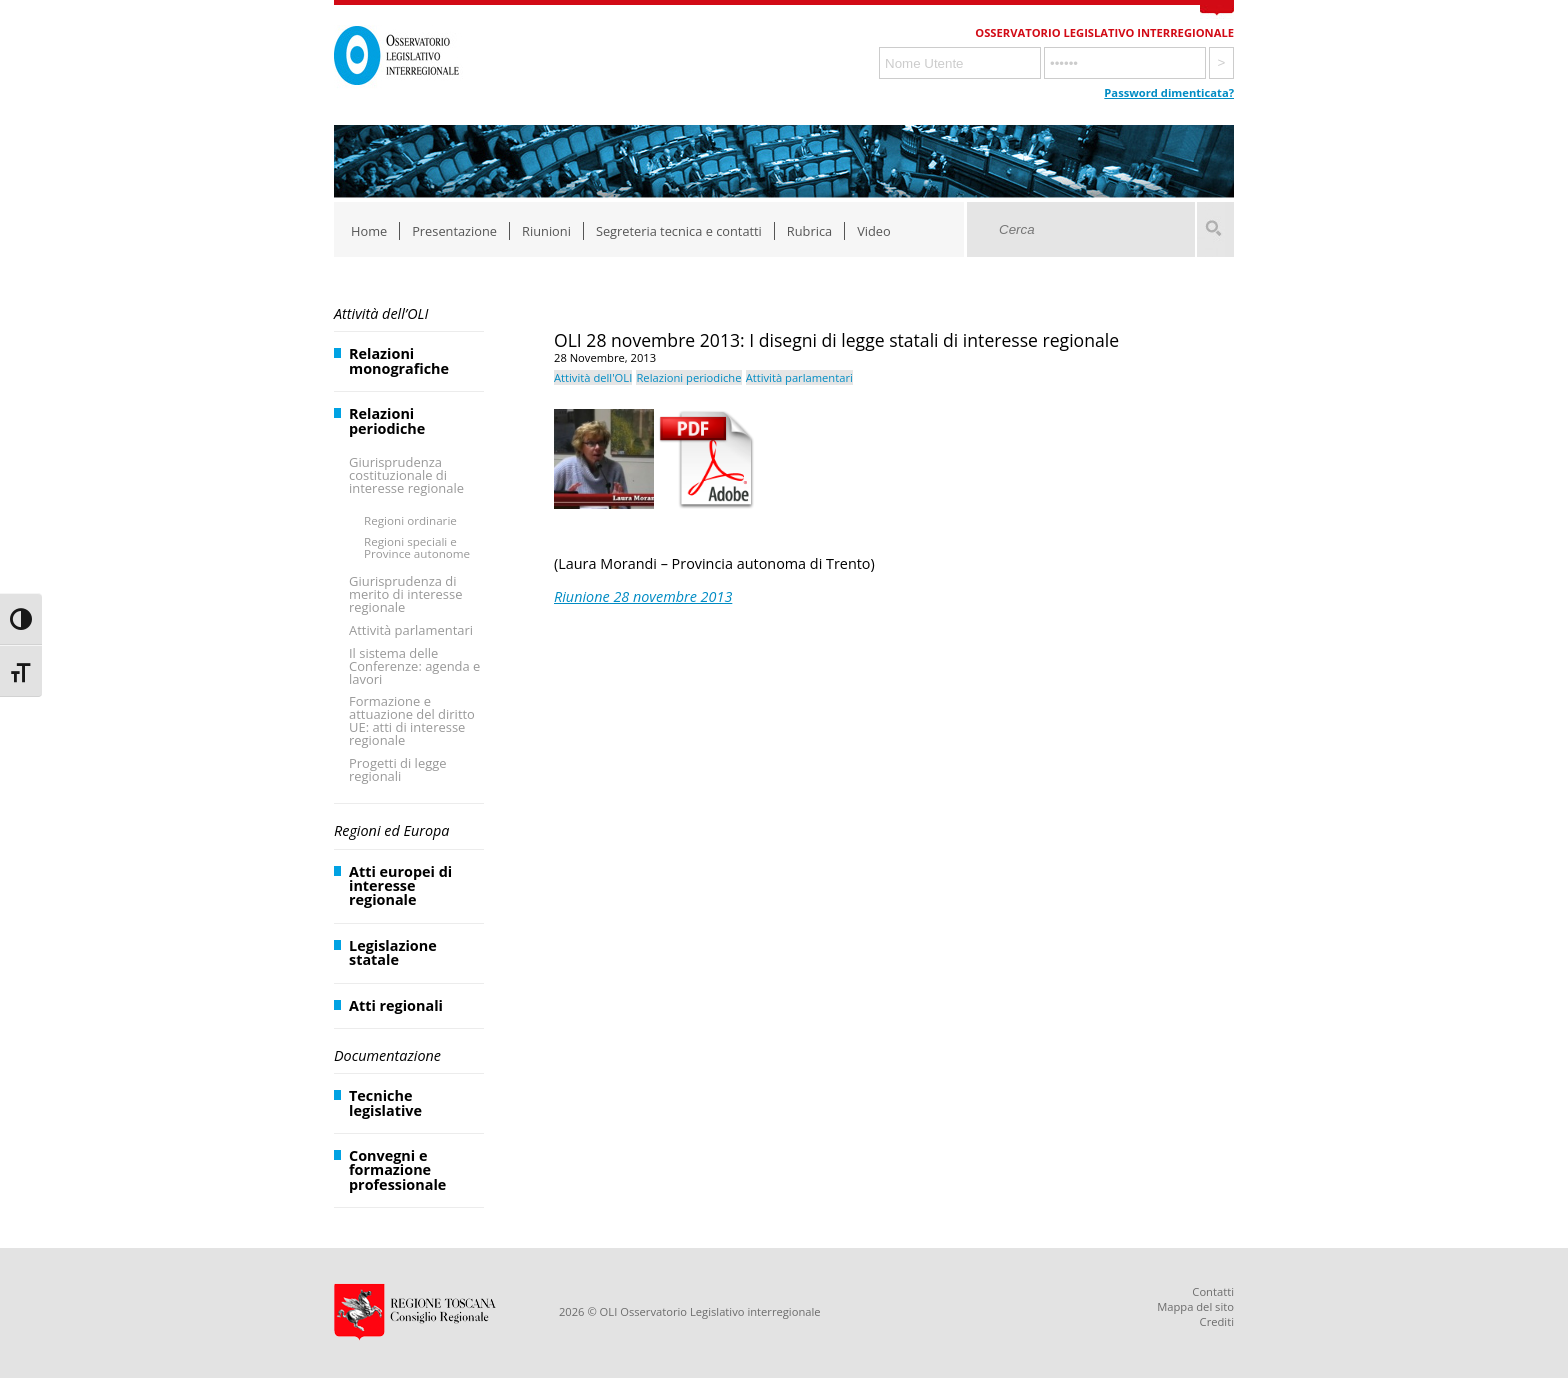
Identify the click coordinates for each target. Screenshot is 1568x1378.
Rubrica (809, 231)
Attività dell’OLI (381, 313)
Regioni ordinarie (410, 520)
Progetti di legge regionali (398, 769)
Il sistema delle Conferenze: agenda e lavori (414, 666)
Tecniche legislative (385, 1102)
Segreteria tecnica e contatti (679, 231)
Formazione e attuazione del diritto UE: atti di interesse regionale (412, 720)
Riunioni (546, 231)
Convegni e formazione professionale (397, 1170)
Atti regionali (396, 1005)
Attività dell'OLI (593, 377)
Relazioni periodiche (387, 420)
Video (874, 231)
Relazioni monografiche (399, 360)
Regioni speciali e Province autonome (417, 547)
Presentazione (454, 231)
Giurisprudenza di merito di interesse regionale (405, 594)
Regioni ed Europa (391, 830)
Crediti (1217, 1321)
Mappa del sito (1195, 1306)
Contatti (1213, 1291)
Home (369, 231)
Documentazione (387, 1055)
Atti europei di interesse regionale (400, 886)
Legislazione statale (393, 952)
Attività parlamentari (411, 630)
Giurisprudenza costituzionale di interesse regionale (406, 475)
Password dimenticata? (1169, 92)
